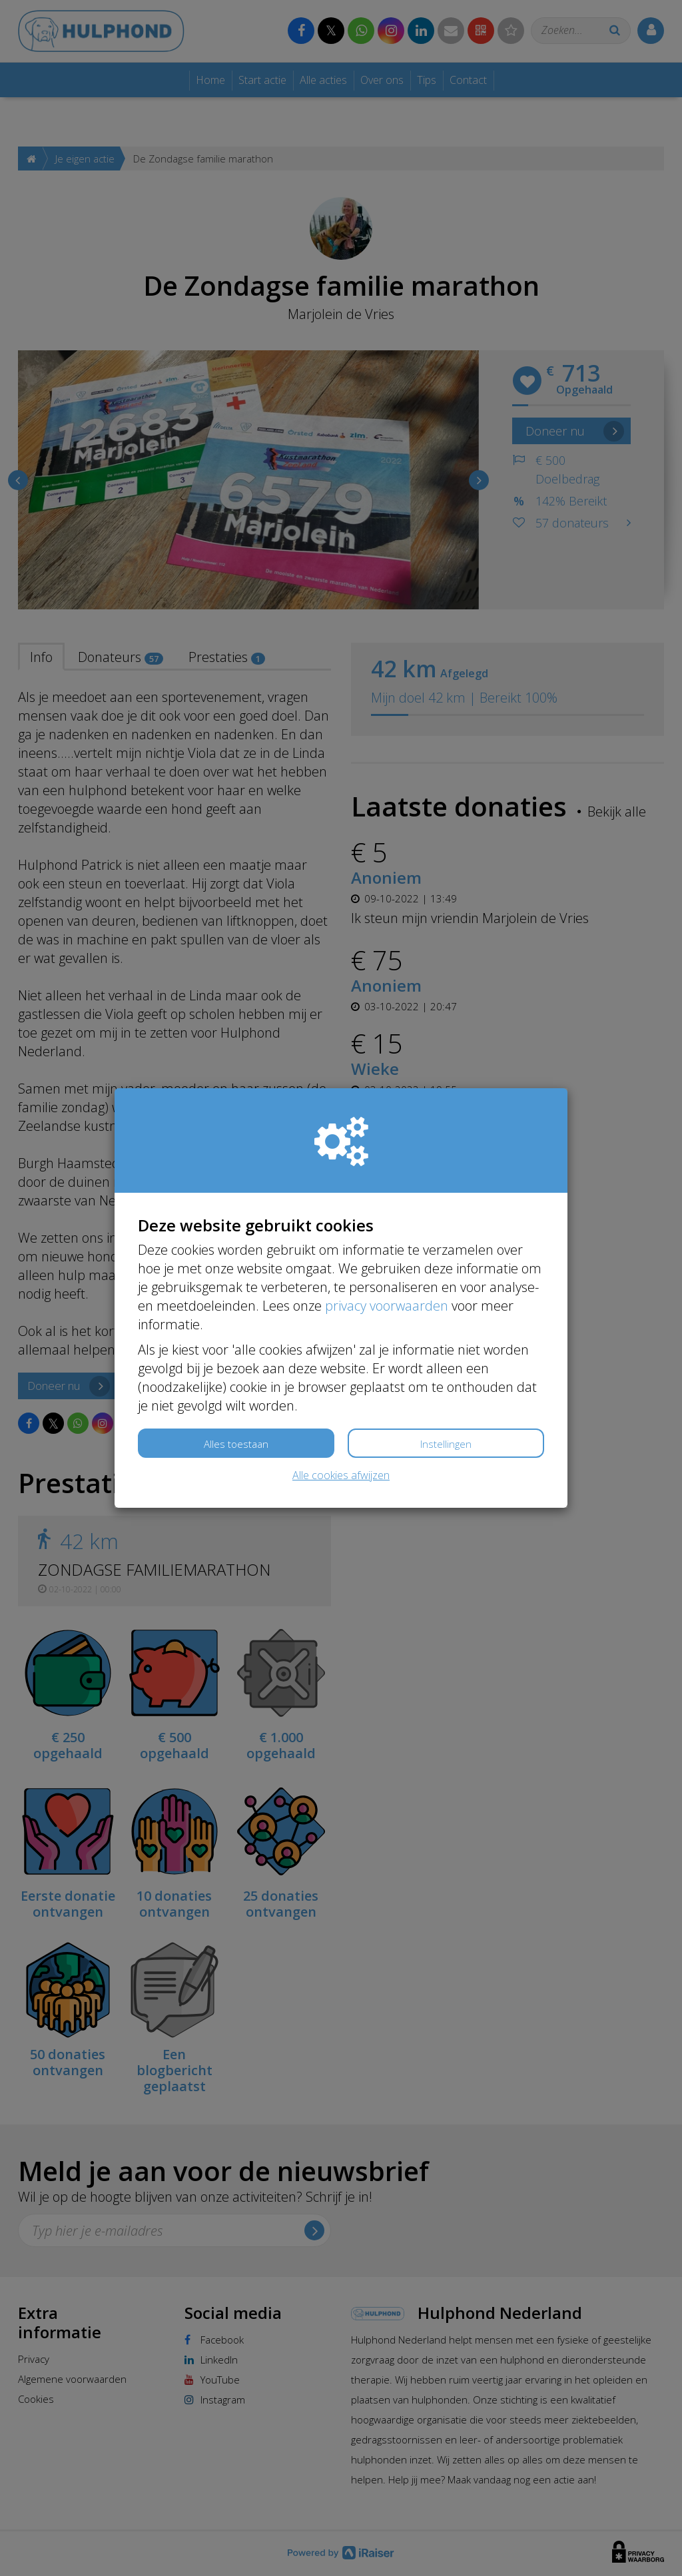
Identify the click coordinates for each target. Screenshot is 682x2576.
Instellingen (446, 1443)
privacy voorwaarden (386, 1306)
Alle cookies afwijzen (341, 1475)
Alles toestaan (236, 1443)
